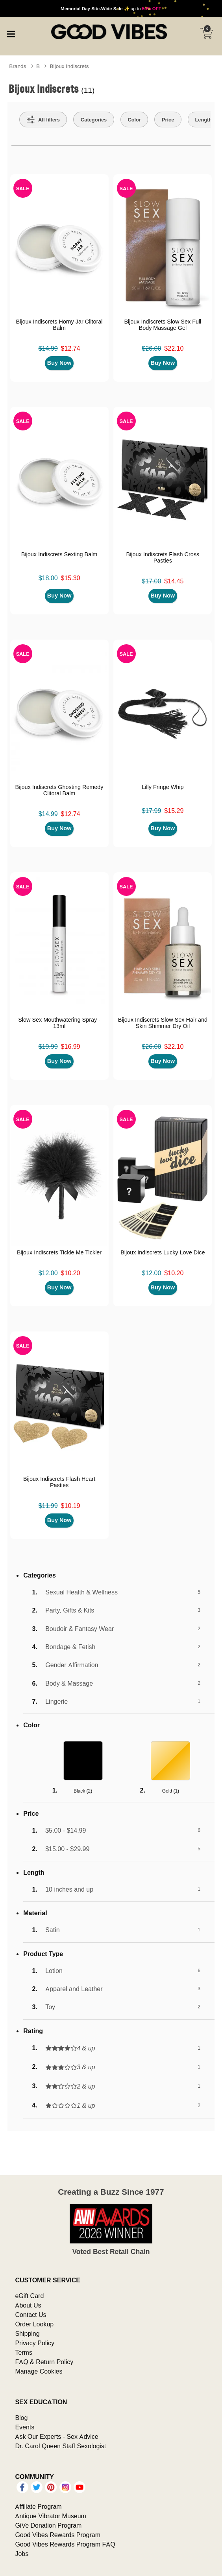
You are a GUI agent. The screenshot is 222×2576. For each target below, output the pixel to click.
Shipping (27, 2333)
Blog (21, 2418)
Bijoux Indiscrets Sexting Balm (59, 554)
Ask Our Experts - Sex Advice (56, 2436)
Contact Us (30, 2315)
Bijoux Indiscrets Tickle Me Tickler (59, 1252)
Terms (23, 2352)
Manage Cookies (38, 2371)
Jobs (21, 2554)
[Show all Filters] (43, 119)
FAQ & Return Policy (44, 2362)
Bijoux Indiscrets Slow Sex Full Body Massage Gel (162, 324)
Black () (83, 1791)
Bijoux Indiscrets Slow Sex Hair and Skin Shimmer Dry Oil (162, 1023)
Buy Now (59, 362)
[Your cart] (206, 33)
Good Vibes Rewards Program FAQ (65, 2544)
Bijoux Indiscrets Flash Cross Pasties (163, 557)
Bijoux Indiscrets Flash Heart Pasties (59, 1482)
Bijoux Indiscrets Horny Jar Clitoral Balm (59, 324)
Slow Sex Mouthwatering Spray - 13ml (59, 1023)
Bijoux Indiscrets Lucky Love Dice (162, 1252)
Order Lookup (34, 2324)
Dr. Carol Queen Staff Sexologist (60, 2446)
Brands (17, 66)
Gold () (170, 1791)
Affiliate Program (38, 2506)
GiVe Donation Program (48, 2525)
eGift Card (29, 2296)
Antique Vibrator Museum (50, 2516)
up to (111, 8)
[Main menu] (10, 33)
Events (24, 2427)
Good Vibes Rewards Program (57, 2535)
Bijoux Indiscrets (69, 66)
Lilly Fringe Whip (162, 787)
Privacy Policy (34, 2343)
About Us (28, 2305)
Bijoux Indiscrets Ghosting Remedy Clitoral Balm (59, 790)
